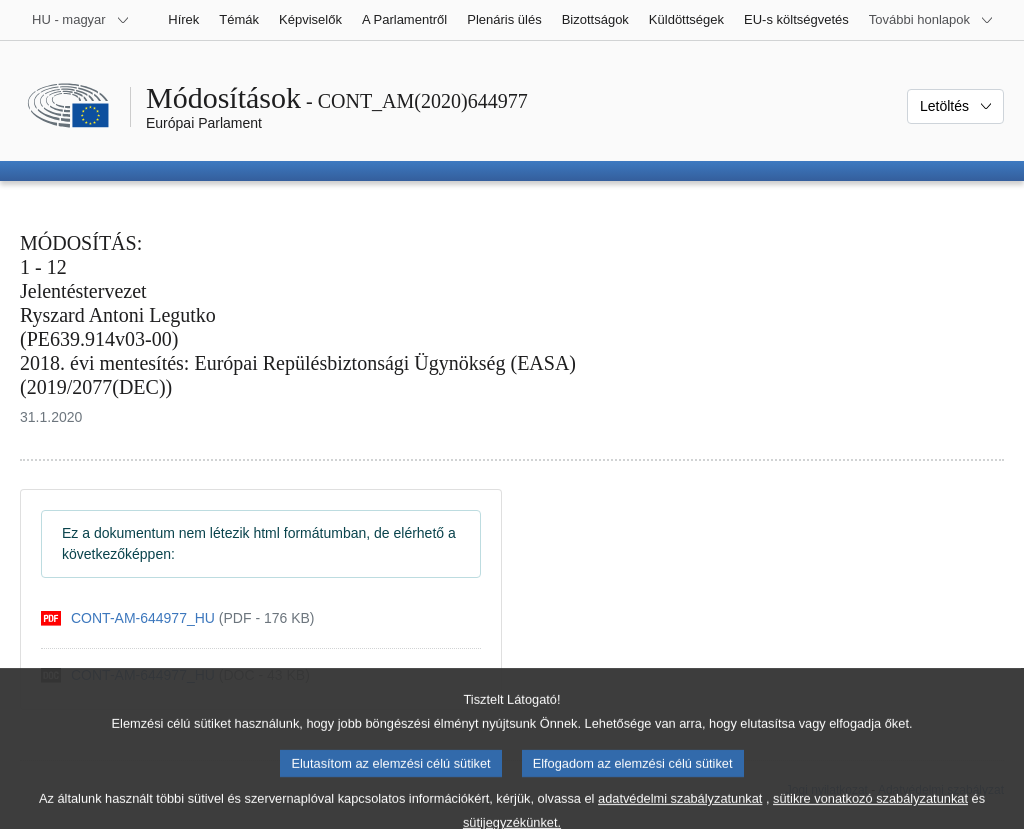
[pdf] (178, 618)
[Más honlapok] (931, 20)
